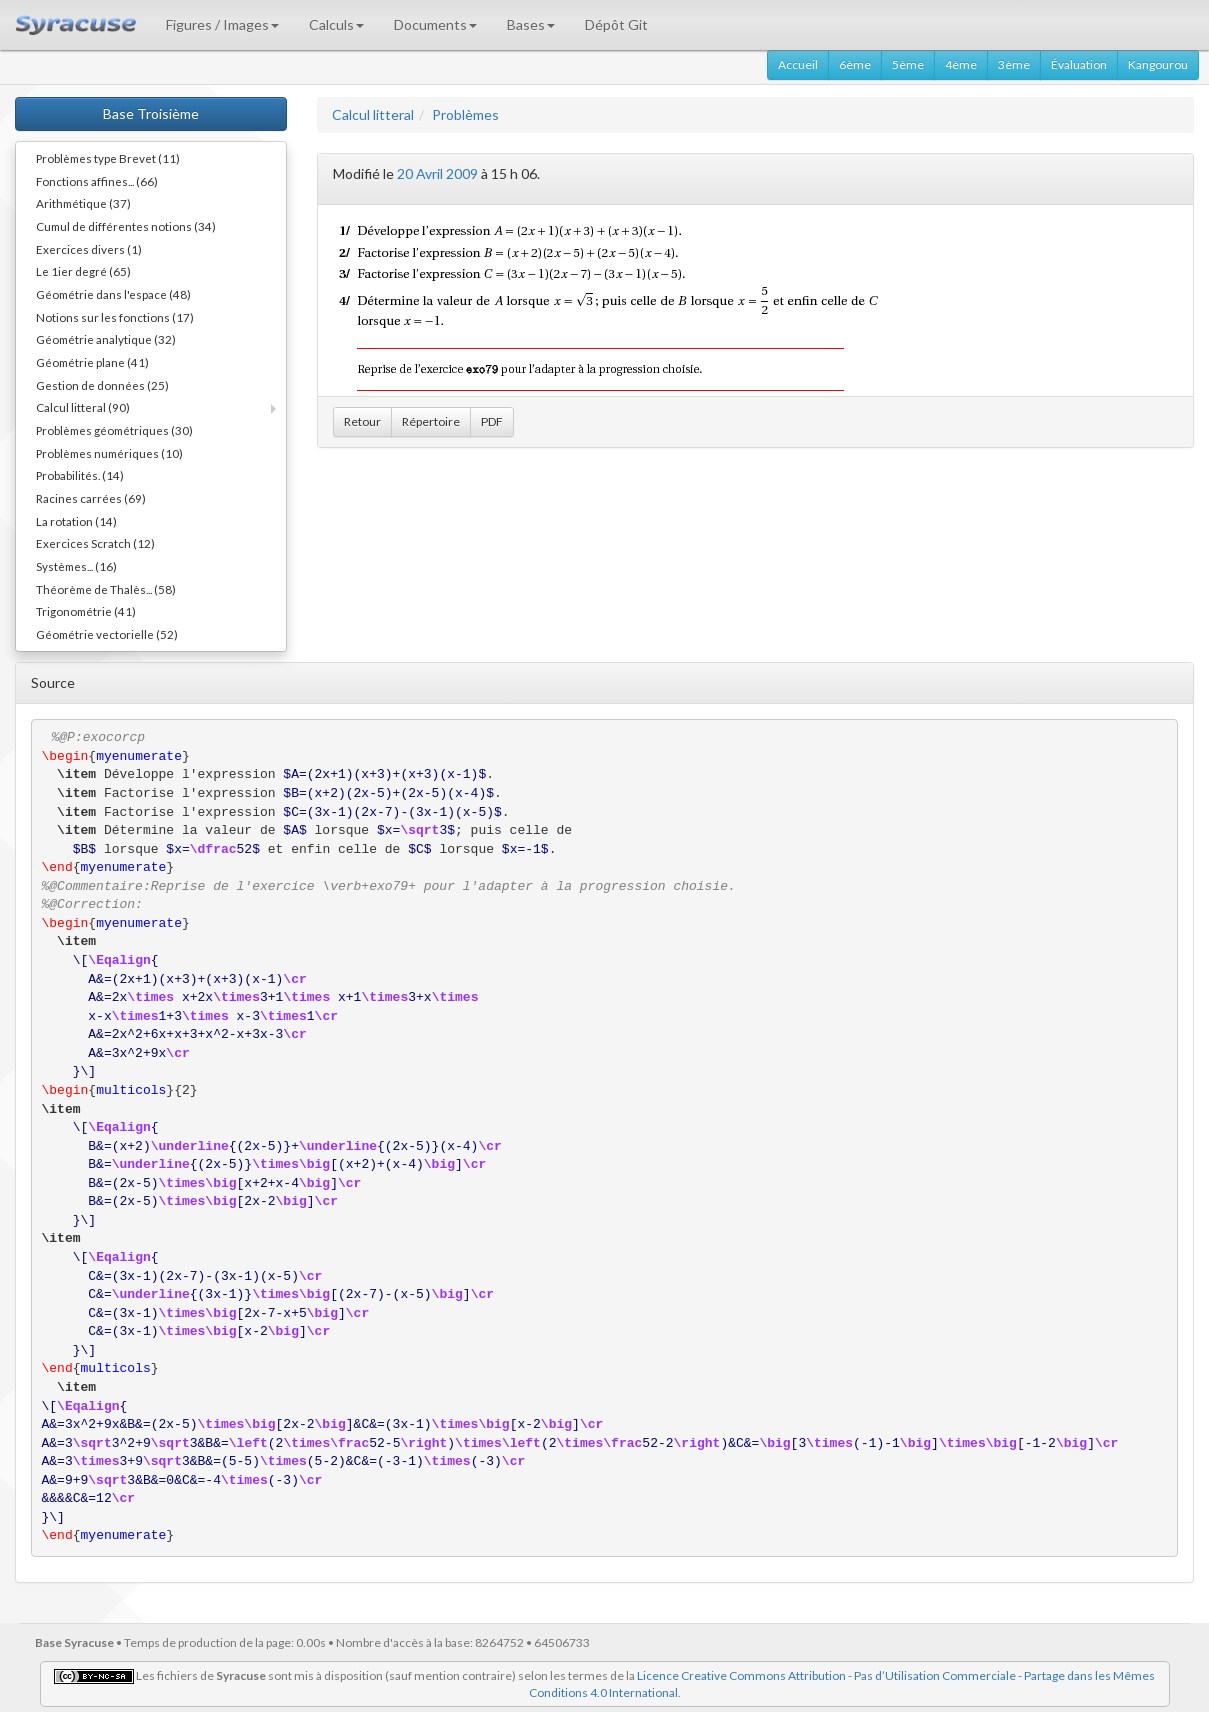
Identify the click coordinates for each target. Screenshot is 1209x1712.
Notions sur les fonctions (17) (115, 317)
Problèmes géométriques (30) (114, 430)
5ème (908, 64)
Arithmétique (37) (83, 203)
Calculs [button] (336, 24)
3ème (1014, 64)
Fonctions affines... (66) (97, 181)
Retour (362, 421)
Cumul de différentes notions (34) (126, 226)
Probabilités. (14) (80, 475)
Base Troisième (151, 113)
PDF (492, 421)
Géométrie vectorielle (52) (107, 634)
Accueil (798, 64)
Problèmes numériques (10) (109, 453)
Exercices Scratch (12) (95, 543)
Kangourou (1158, 64)
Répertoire (431, 421)
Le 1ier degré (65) (83, 271)
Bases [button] (531, 24)
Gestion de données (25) (102, 385)
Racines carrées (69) (91, 498)
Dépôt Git (616, 24)
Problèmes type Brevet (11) (108, 158)
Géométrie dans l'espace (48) (113, 294)
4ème (961, 64)
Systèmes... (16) (76, 566)
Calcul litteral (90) (83, 407)
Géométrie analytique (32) (106, 339)
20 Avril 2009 (437, 173)
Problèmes (465, 114)
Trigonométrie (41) (86, 611)
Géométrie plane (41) (92, 362)
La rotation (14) (76, 521)
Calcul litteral (373, 114)
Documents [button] (435, 24)
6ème (855, 64)
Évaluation (1079, 64)
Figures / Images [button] (222, 24)
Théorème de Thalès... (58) (106, 589)
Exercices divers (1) (89, 249)
